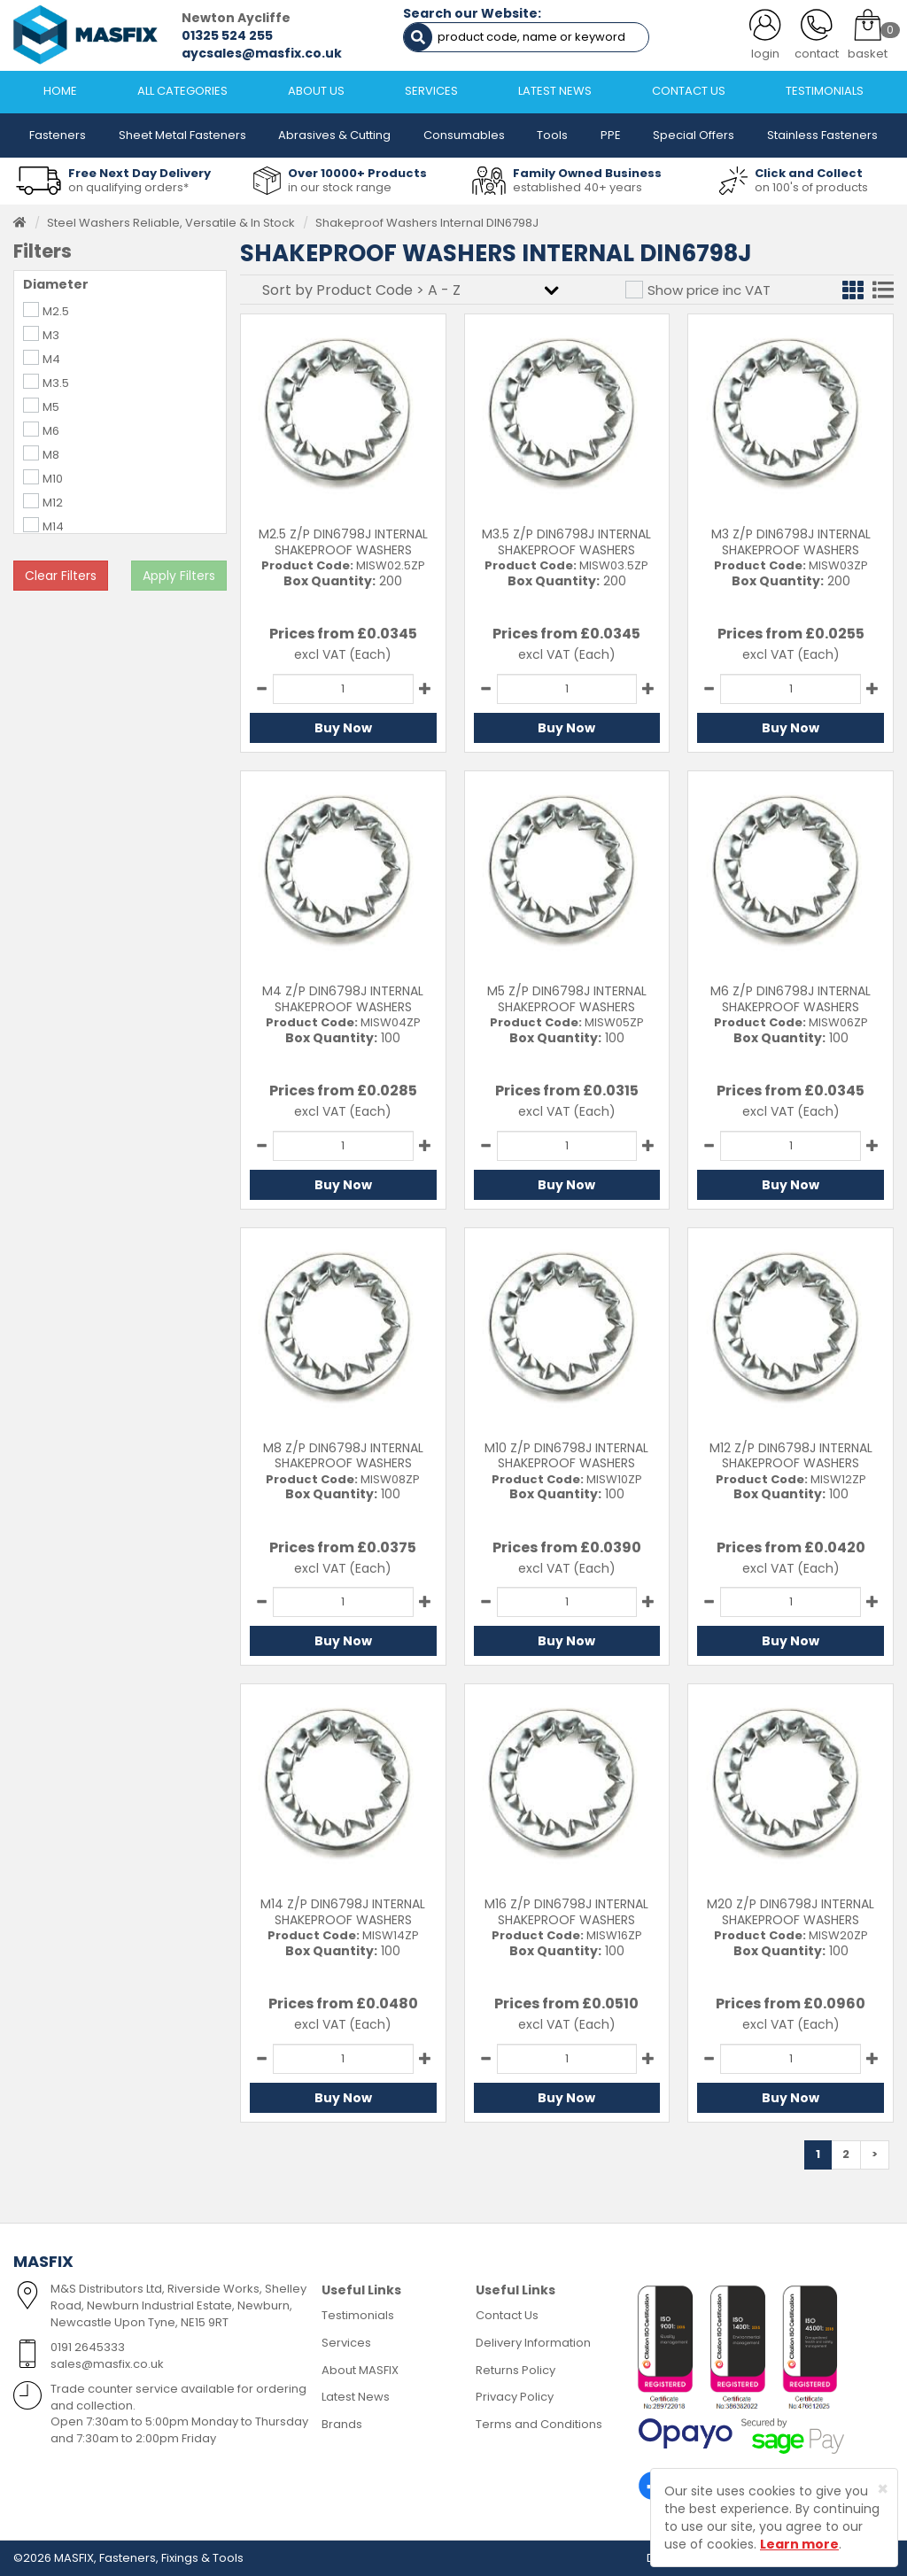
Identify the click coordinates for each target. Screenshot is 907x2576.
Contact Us (507, 2315)
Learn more (799, 2544)
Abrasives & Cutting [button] (334, 135)
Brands (342, 2424)
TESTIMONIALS (825, 90)
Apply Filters (179, 575)
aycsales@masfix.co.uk (262, 53)
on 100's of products (811, 187)
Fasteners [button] (57, 135)
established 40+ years (577, 187)
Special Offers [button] (693, 135)
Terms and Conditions (539, 2424)
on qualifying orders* (128, 187)
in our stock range (339, 187)
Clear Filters (61, 575)
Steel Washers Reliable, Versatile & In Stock (171, 222)
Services (346, 2342)
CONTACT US (688, 90)
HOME (60, 90)
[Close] (882, 2488)
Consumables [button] (464, 135)
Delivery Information (533, 2342)
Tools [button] (552, 135)
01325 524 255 (227, 35)
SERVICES (431, 90)
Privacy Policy (515, 2396)
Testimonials (358, 2315)
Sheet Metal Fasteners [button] (182, 135)
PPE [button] (611, 135)
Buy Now (343, 728)
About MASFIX (360, 2370)
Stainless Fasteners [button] (822, 135)
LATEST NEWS (555, 90)
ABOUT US (316, 90)
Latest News (356, 2396)
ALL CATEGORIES (182, 90)
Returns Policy (515, 2370)
